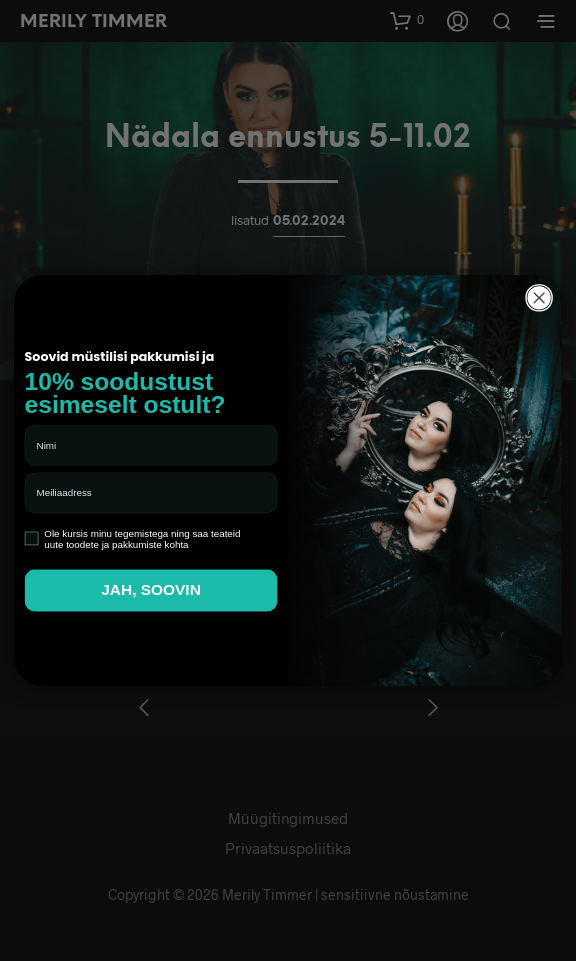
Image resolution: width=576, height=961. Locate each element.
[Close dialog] (539, 298)
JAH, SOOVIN (151, 591)
